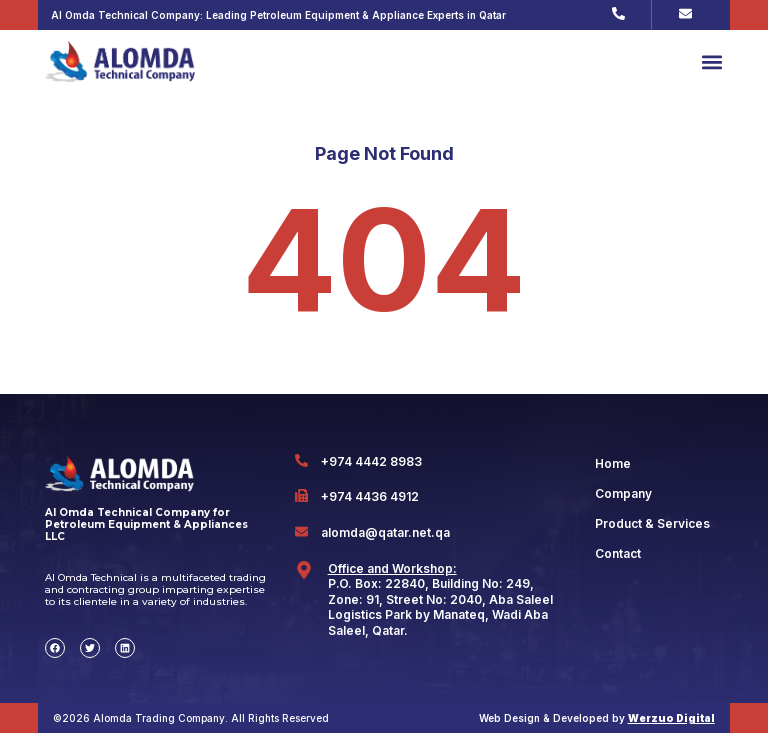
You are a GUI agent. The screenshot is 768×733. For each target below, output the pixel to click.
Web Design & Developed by (597, 718)
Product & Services (652, 523)
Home (613, 463)
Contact (618, 553)
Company (623, 493)
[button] (711, 61)
